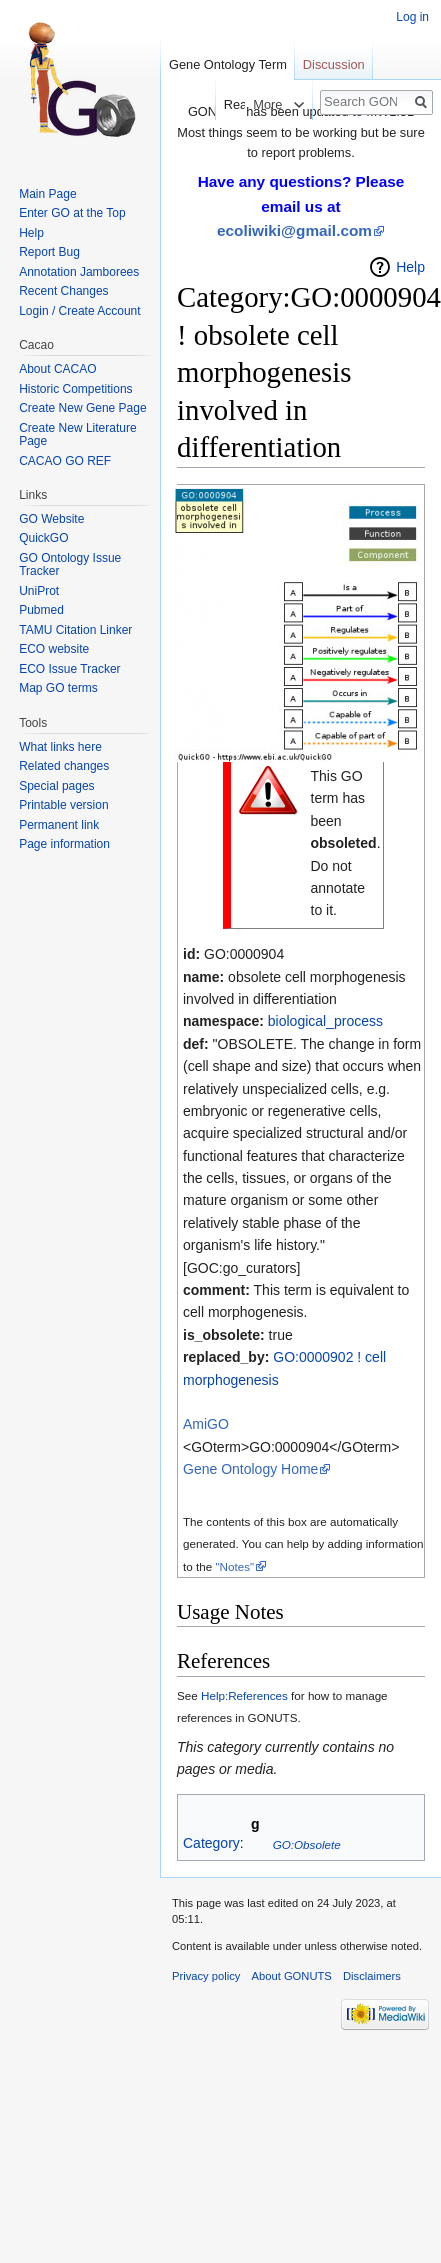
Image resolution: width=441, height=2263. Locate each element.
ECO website (54, 649)
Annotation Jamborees (79, 272)
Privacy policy (206, 1976)
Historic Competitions (75, 389)
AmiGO (206, 1424)
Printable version (63, 805)
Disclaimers (372, 1976)
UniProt (39, 591)
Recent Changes (63, 291)
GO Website (51, 519)
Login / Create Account (79, 311)
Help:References (244, 1695)
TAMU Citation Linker (75, 630)
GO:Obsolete (307, 1844)
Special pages (56, 786)
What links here (60, 747)
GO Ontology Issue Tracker (70, 565)
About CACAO (57, 369)
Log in (412, 17)
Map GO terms (58, 688)
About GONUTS (292, 1976)
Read (223, 104)
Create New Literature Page (77, 435)
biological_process (325, 1021)
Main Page (47, 194)
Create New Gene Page (82, 408)
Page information (64, 844)
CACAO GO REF (65, 461)
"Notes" (234, 1566)
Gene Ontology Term (228, 64)
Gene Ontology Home (250, 1469)
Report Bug (49, 252)
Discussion (334, 64)
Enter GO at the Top (72, 213)
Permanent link (59, 825)
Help (410, 267)
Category (211, 1844)
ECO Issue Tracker (69, 669)
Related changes (64, 766)
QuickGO (43, 538)
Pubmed (41, 610)
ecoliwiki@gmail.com (294, 230)
